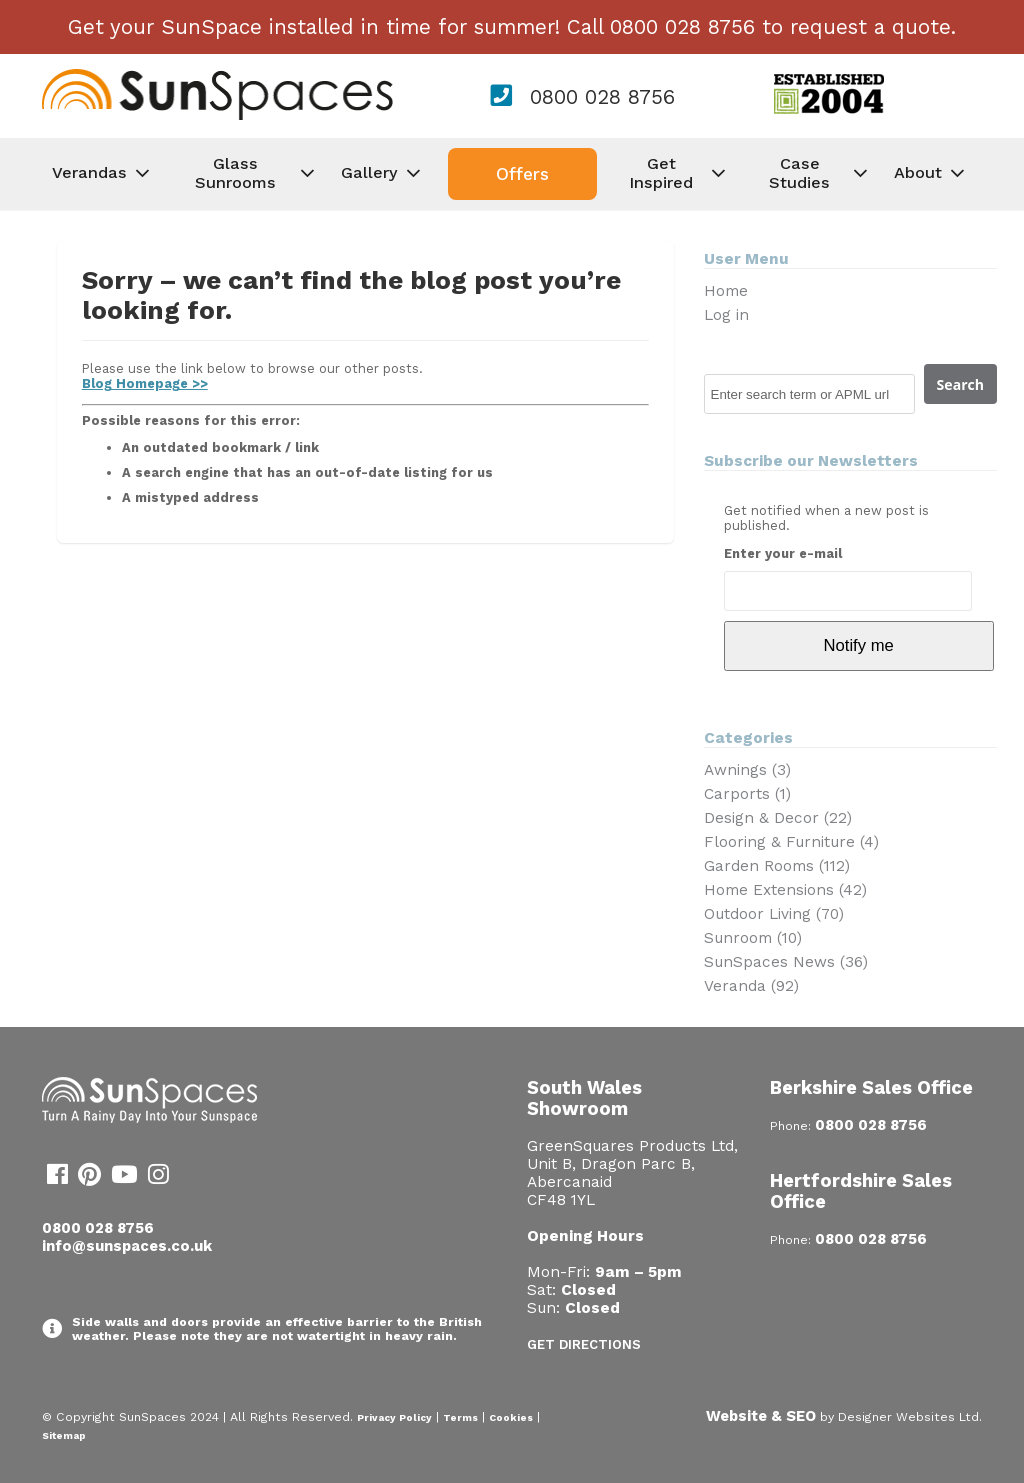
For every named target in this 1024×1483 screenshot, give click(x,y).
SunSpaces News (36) (786, 962)
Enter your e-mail (783, 553)
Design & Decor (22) (778, 818)
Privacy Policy (394, 1417)
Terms (460, 1417)
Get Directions (584, 1344)
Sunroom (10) (753, 938)
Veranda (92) (751, 986)
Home (726, 291)
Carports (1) (747, 794)
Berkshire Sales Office (871, 1087)
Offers (522, 174)
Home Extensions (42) (785, 890)
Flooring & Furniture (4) (791, 842)
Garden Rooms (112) (777, 866)
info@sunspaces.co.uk (127, 1246)
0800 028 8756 (602, 97)
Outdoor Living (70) (774, 914)
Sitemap (64, 1435)
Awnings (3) (747, 770)
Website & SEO (761, 1416)
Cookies (511, 1417)
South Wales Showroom (584, 1098)
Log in (726, 315)
